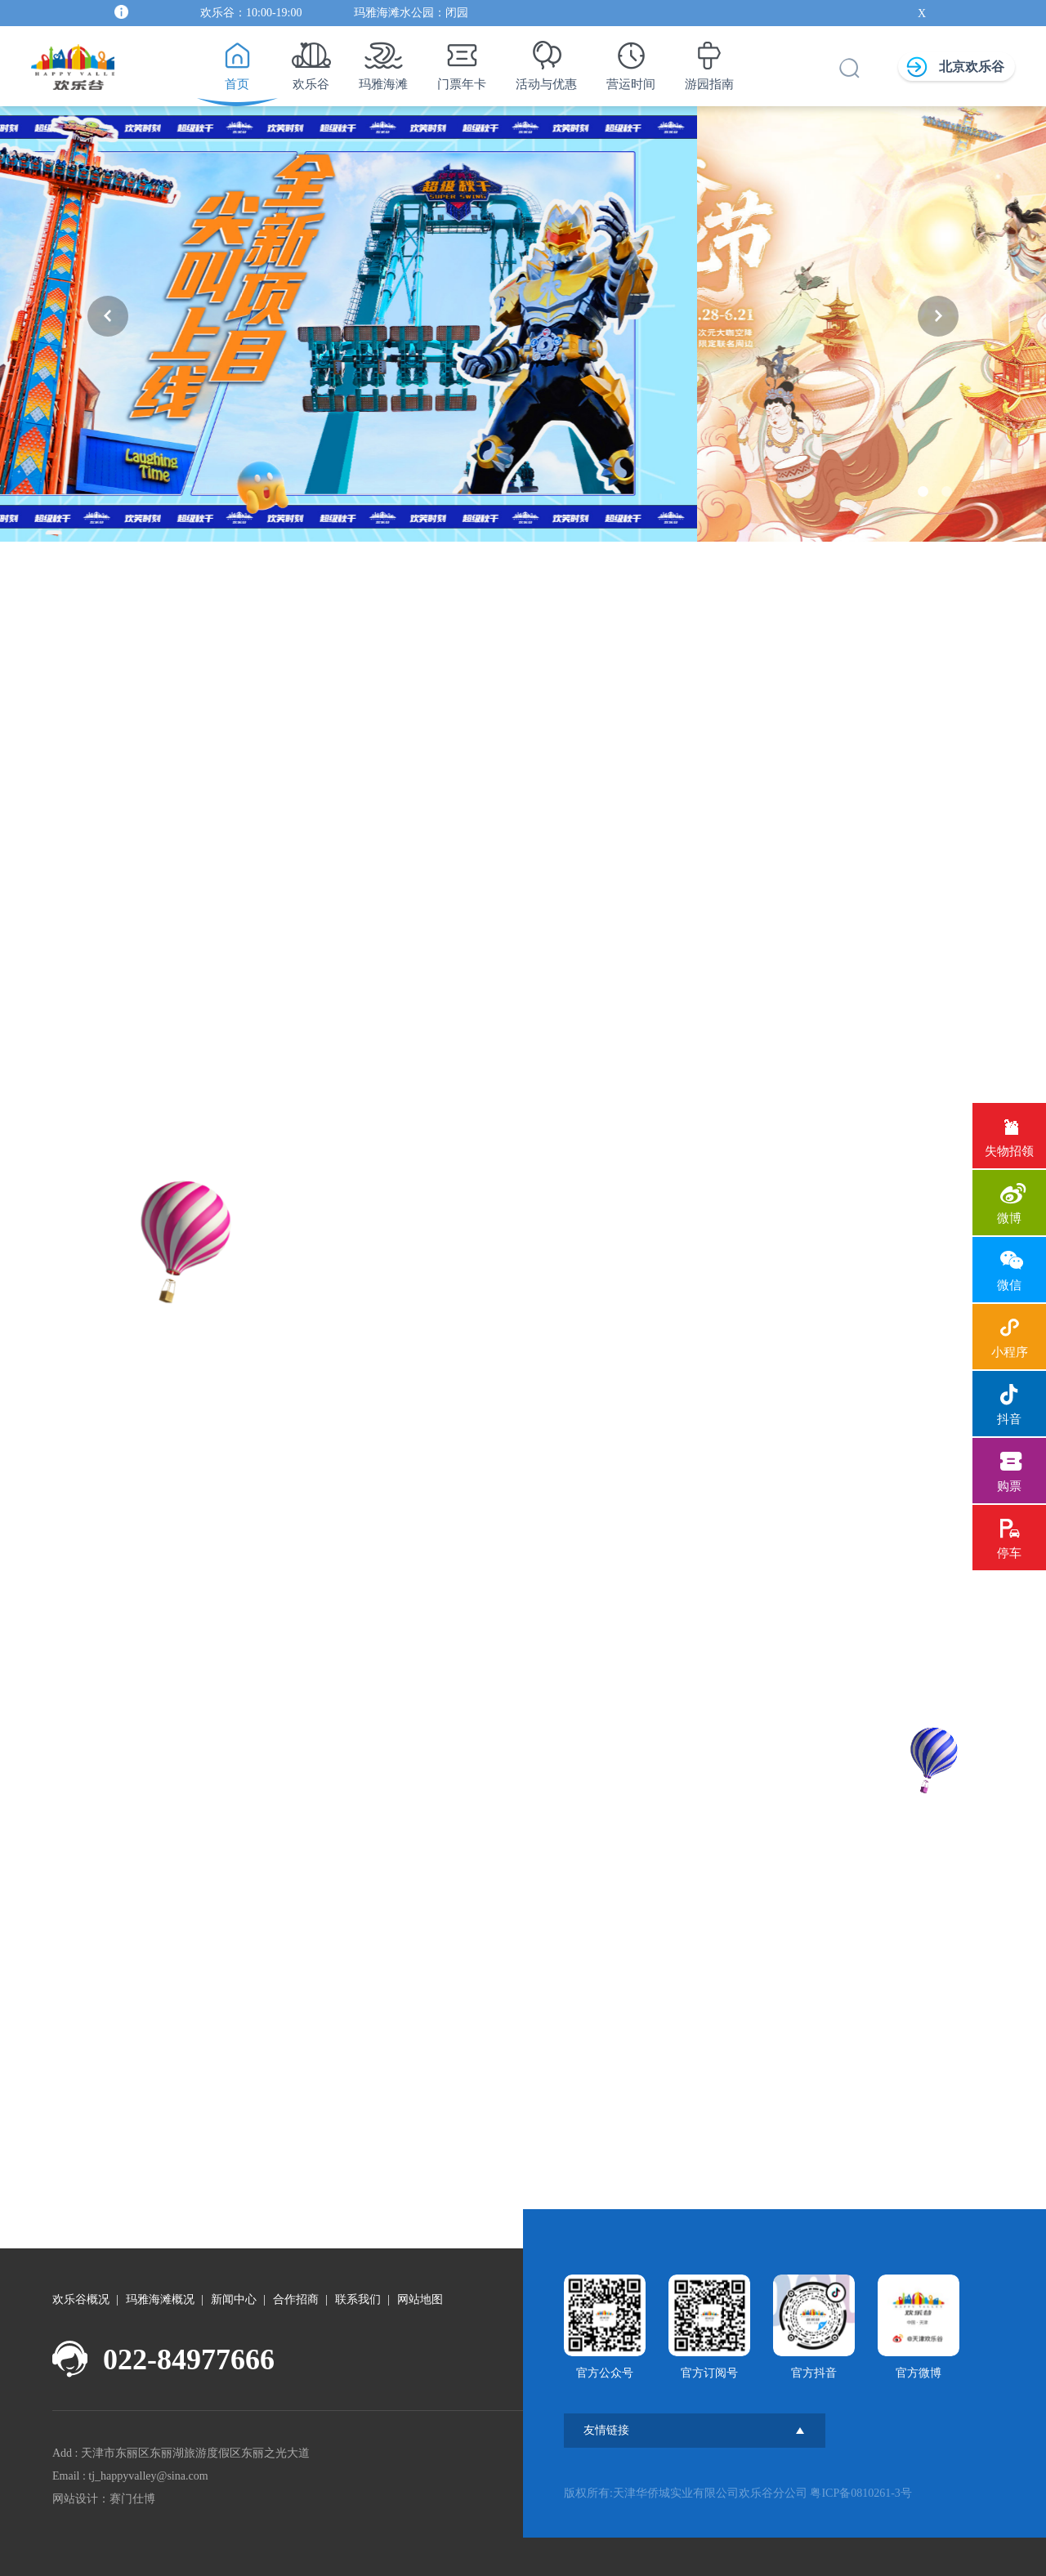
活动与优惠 (546, 61)
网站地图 (420, 2299)
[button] (107, 316)
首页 (236, 61)
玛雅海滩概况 (160, 2299)
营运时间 (630, 61)
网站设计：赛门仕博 (103, 2499)
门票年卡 (461, 61)
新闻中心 (234, 2299)
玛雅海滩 (383, 61)
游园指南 (709, 61)
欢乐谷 (310, 61)
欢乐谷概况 (81, 2299)
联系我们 (358, 2299)
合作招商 (296, 2299)
